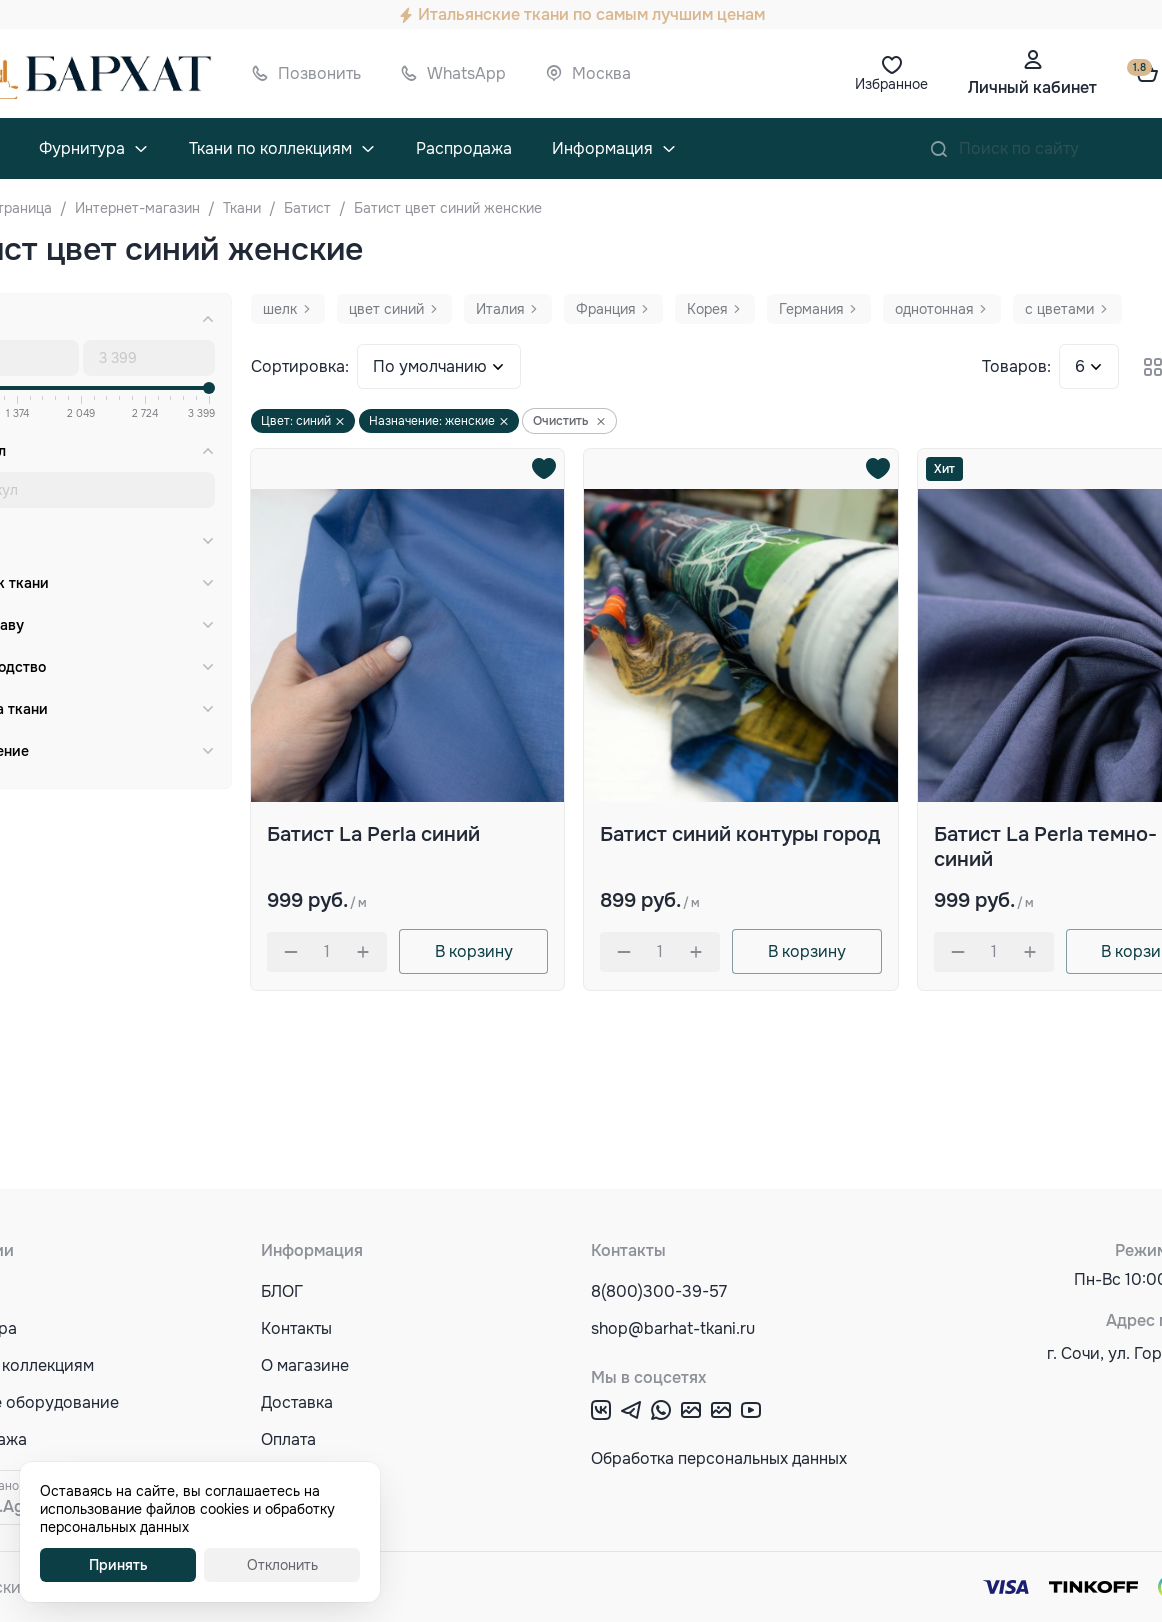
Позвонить (319, 73)
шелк (280, 309)
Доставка (297, 1402)
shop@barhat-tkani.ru (673, 1328)
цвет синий (386, 309)
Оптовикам (303, 1476)
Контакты (296, 1328)
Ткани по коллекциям (270, 148)
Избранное (891, 84)
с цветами (1059, 309)
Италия (500, 309)
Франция (605, 309)
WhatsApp (466, 73)
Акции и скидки (321, 1513)
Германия (811, 309)
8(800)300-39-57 (659, 1291)
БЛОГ (282, 1291)
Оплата (288, 1439)
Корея (707, 309)
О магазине (305, 1365)
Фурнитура (82, 148)
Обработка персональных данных (719, 1458)
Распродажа (464, 148)
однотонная (934, 309)
